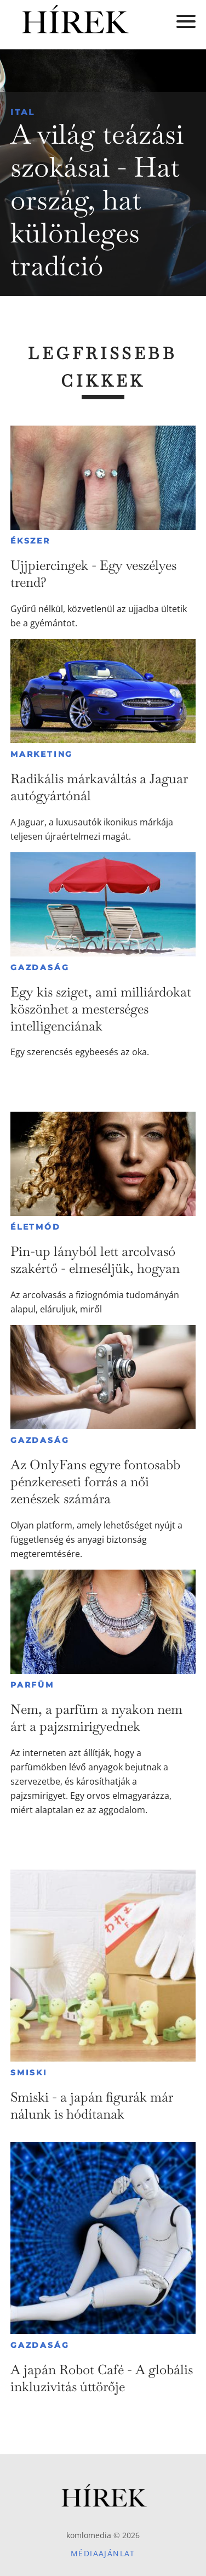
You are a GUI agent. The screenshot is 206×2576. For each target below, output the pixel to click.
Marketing (41, 754)
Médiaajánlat (103, 2553)
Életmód (35, 1227)
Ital (22, 112)
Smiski (29, 2072)
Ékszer (30, 541)
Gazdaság (39, 967)
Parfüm (32, 1685)
